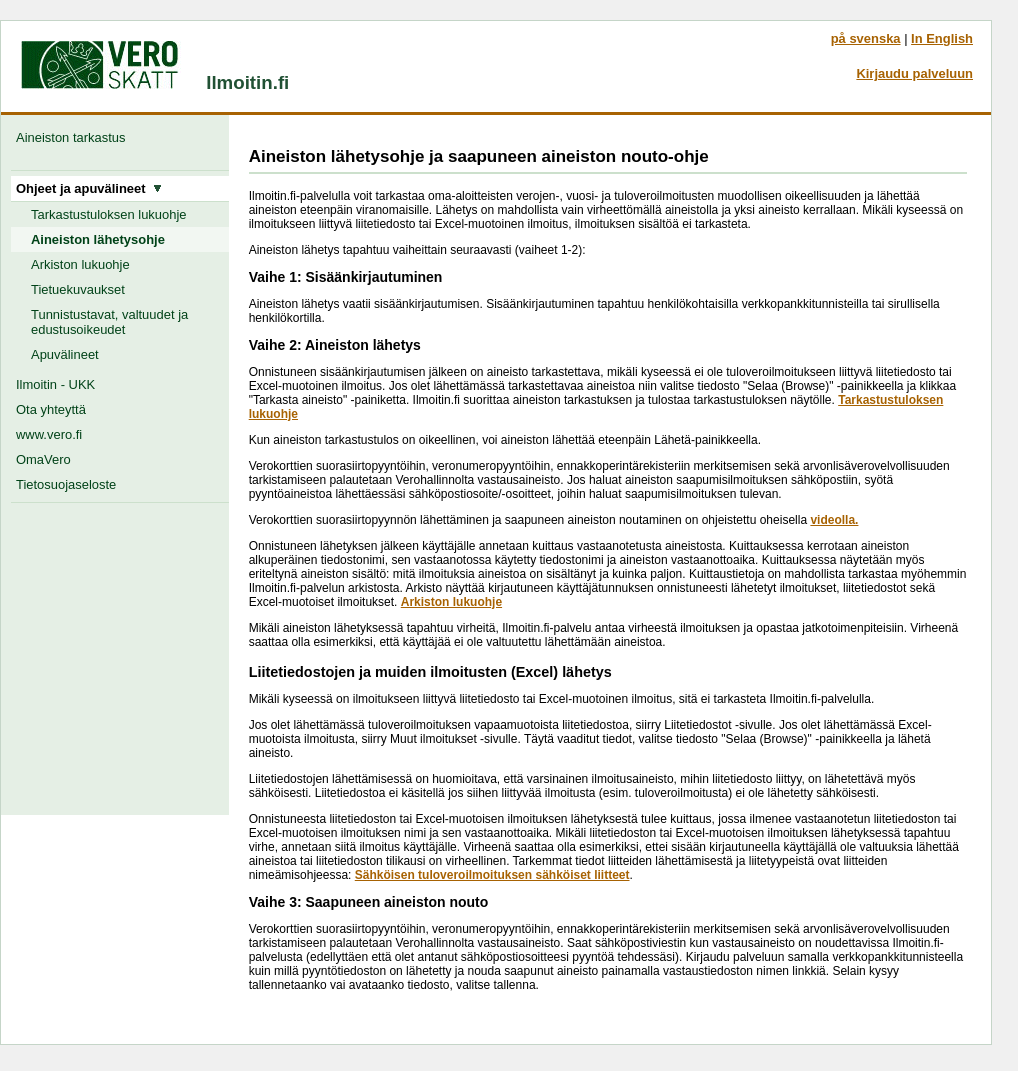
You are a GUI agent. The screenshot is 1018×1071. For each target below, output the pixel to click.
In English (942, 38)
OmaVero (43, 459)
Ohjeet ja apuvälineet (89, 188)
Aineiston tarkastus (74, 137)
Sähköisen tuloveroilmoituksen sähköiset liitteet (492, 875)
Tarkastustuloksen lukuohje (109, 214)
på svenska (866, 38)
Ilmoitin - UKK (55, 384)
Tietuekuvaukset (78, 289)
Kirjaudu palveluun (914, 73)
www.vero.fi (49, 434)
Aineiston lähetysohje (98, 239)
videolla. (834, 520)
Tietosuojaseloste (66, 484)
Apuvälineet (65, 354)
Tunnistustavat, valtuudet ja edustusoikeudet (109, 322)
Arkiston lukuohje (80, 264)
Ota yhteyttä (51, 409)
